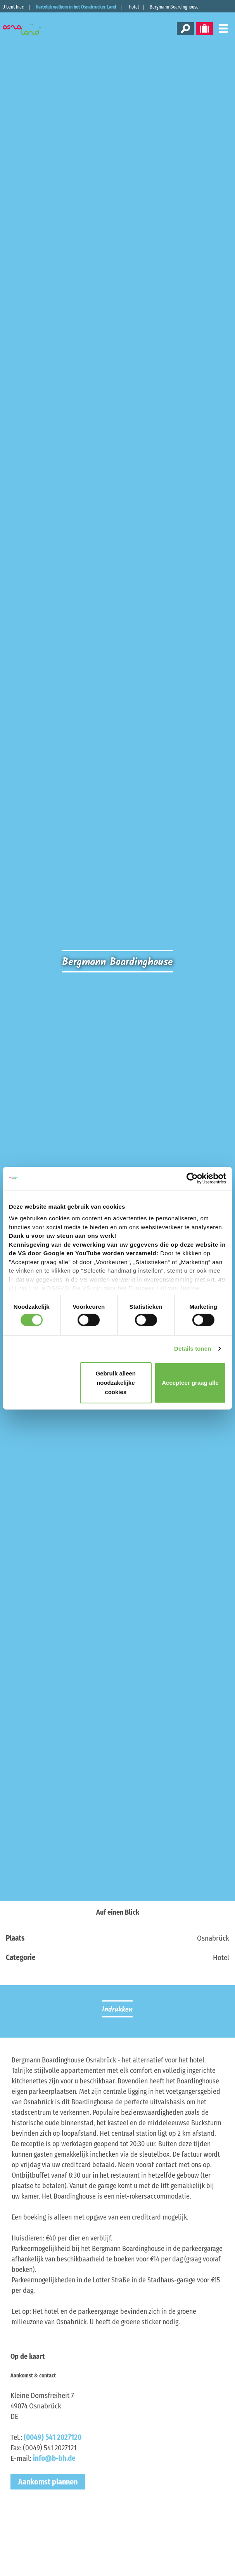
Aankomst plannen (48, 2481)
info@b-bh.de (54, 2458)
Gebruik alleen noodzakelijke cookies (116, 1382)
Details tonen (192, 1348)
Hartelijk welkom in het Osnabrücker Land (76, 7)
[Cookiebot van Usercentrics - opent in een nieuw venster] (192, 1178)
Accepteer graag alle (190, 1382)
